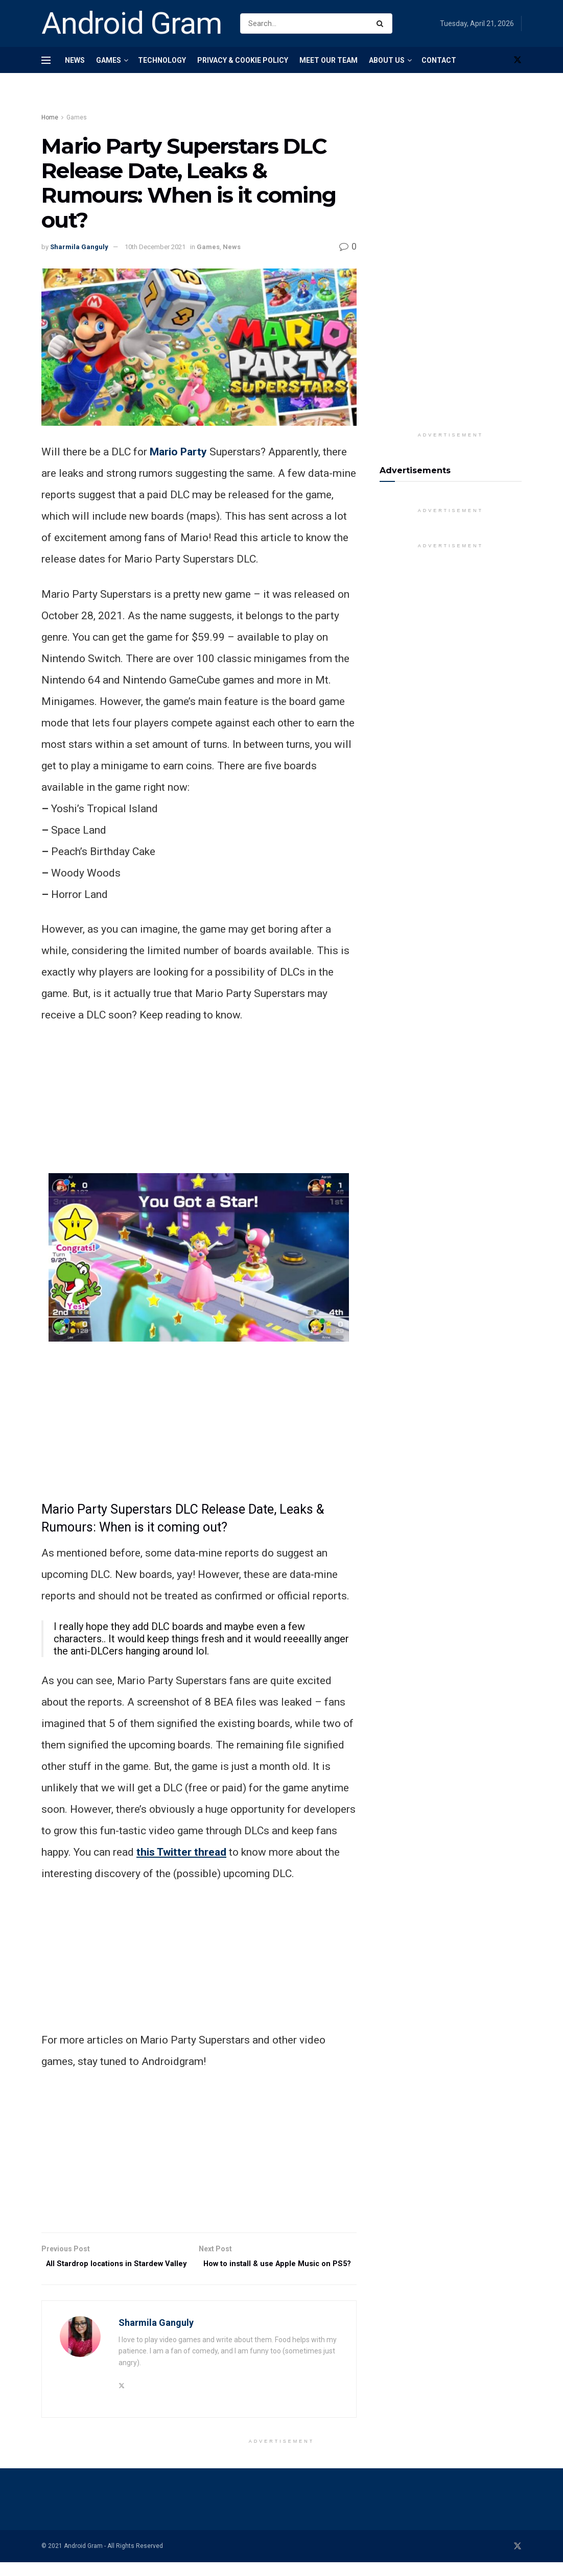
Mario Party (178, 452)
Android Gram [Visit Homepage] (131, 23)
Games (108, 60)
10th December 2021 (155, 247)
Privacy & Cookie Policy (242, 60)
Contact (438, 60)
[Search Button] (381, 23)
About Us (387, 60)
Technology (162, 60)
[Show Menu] (46, 60)
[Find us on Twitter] (517, 60)
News (75, 60)
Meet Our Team (328, 60)
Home (49, 117)
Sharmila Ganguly (79, 247)
